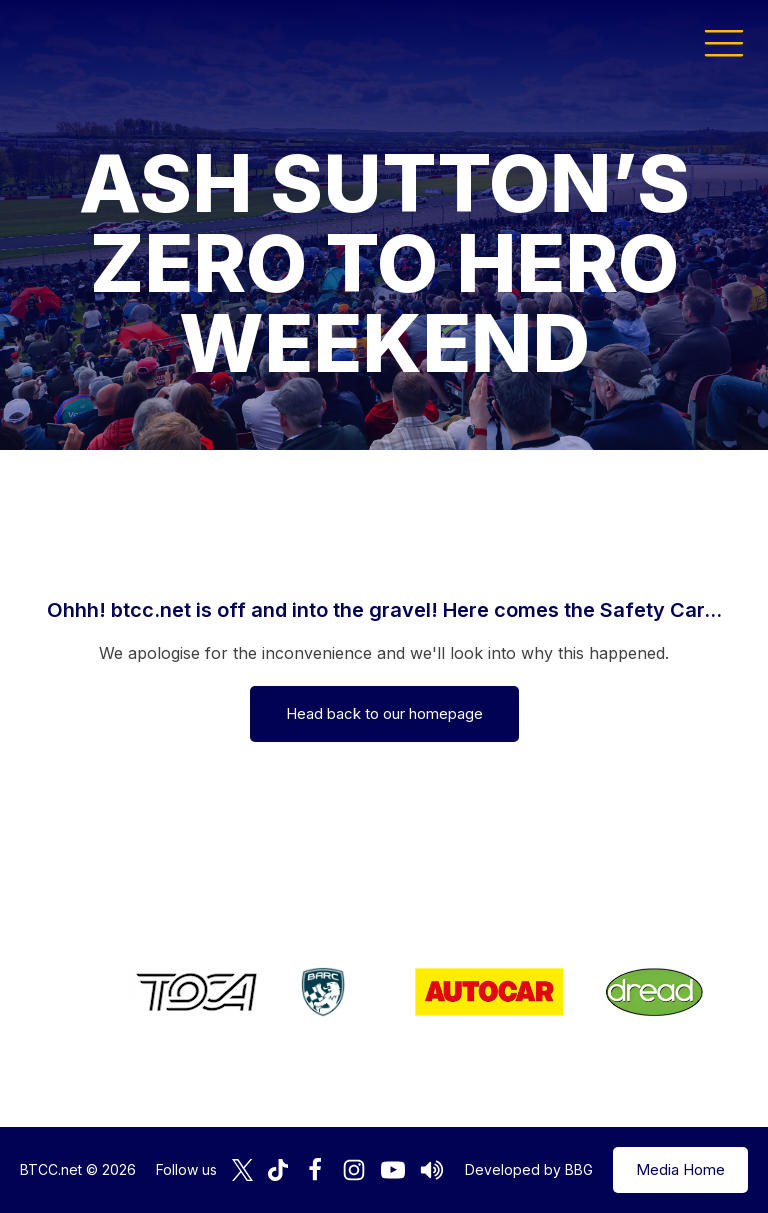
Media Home (680, 1169)
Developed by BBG (529, 1169)
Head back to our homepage (384, 713)
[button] (724, 42)
